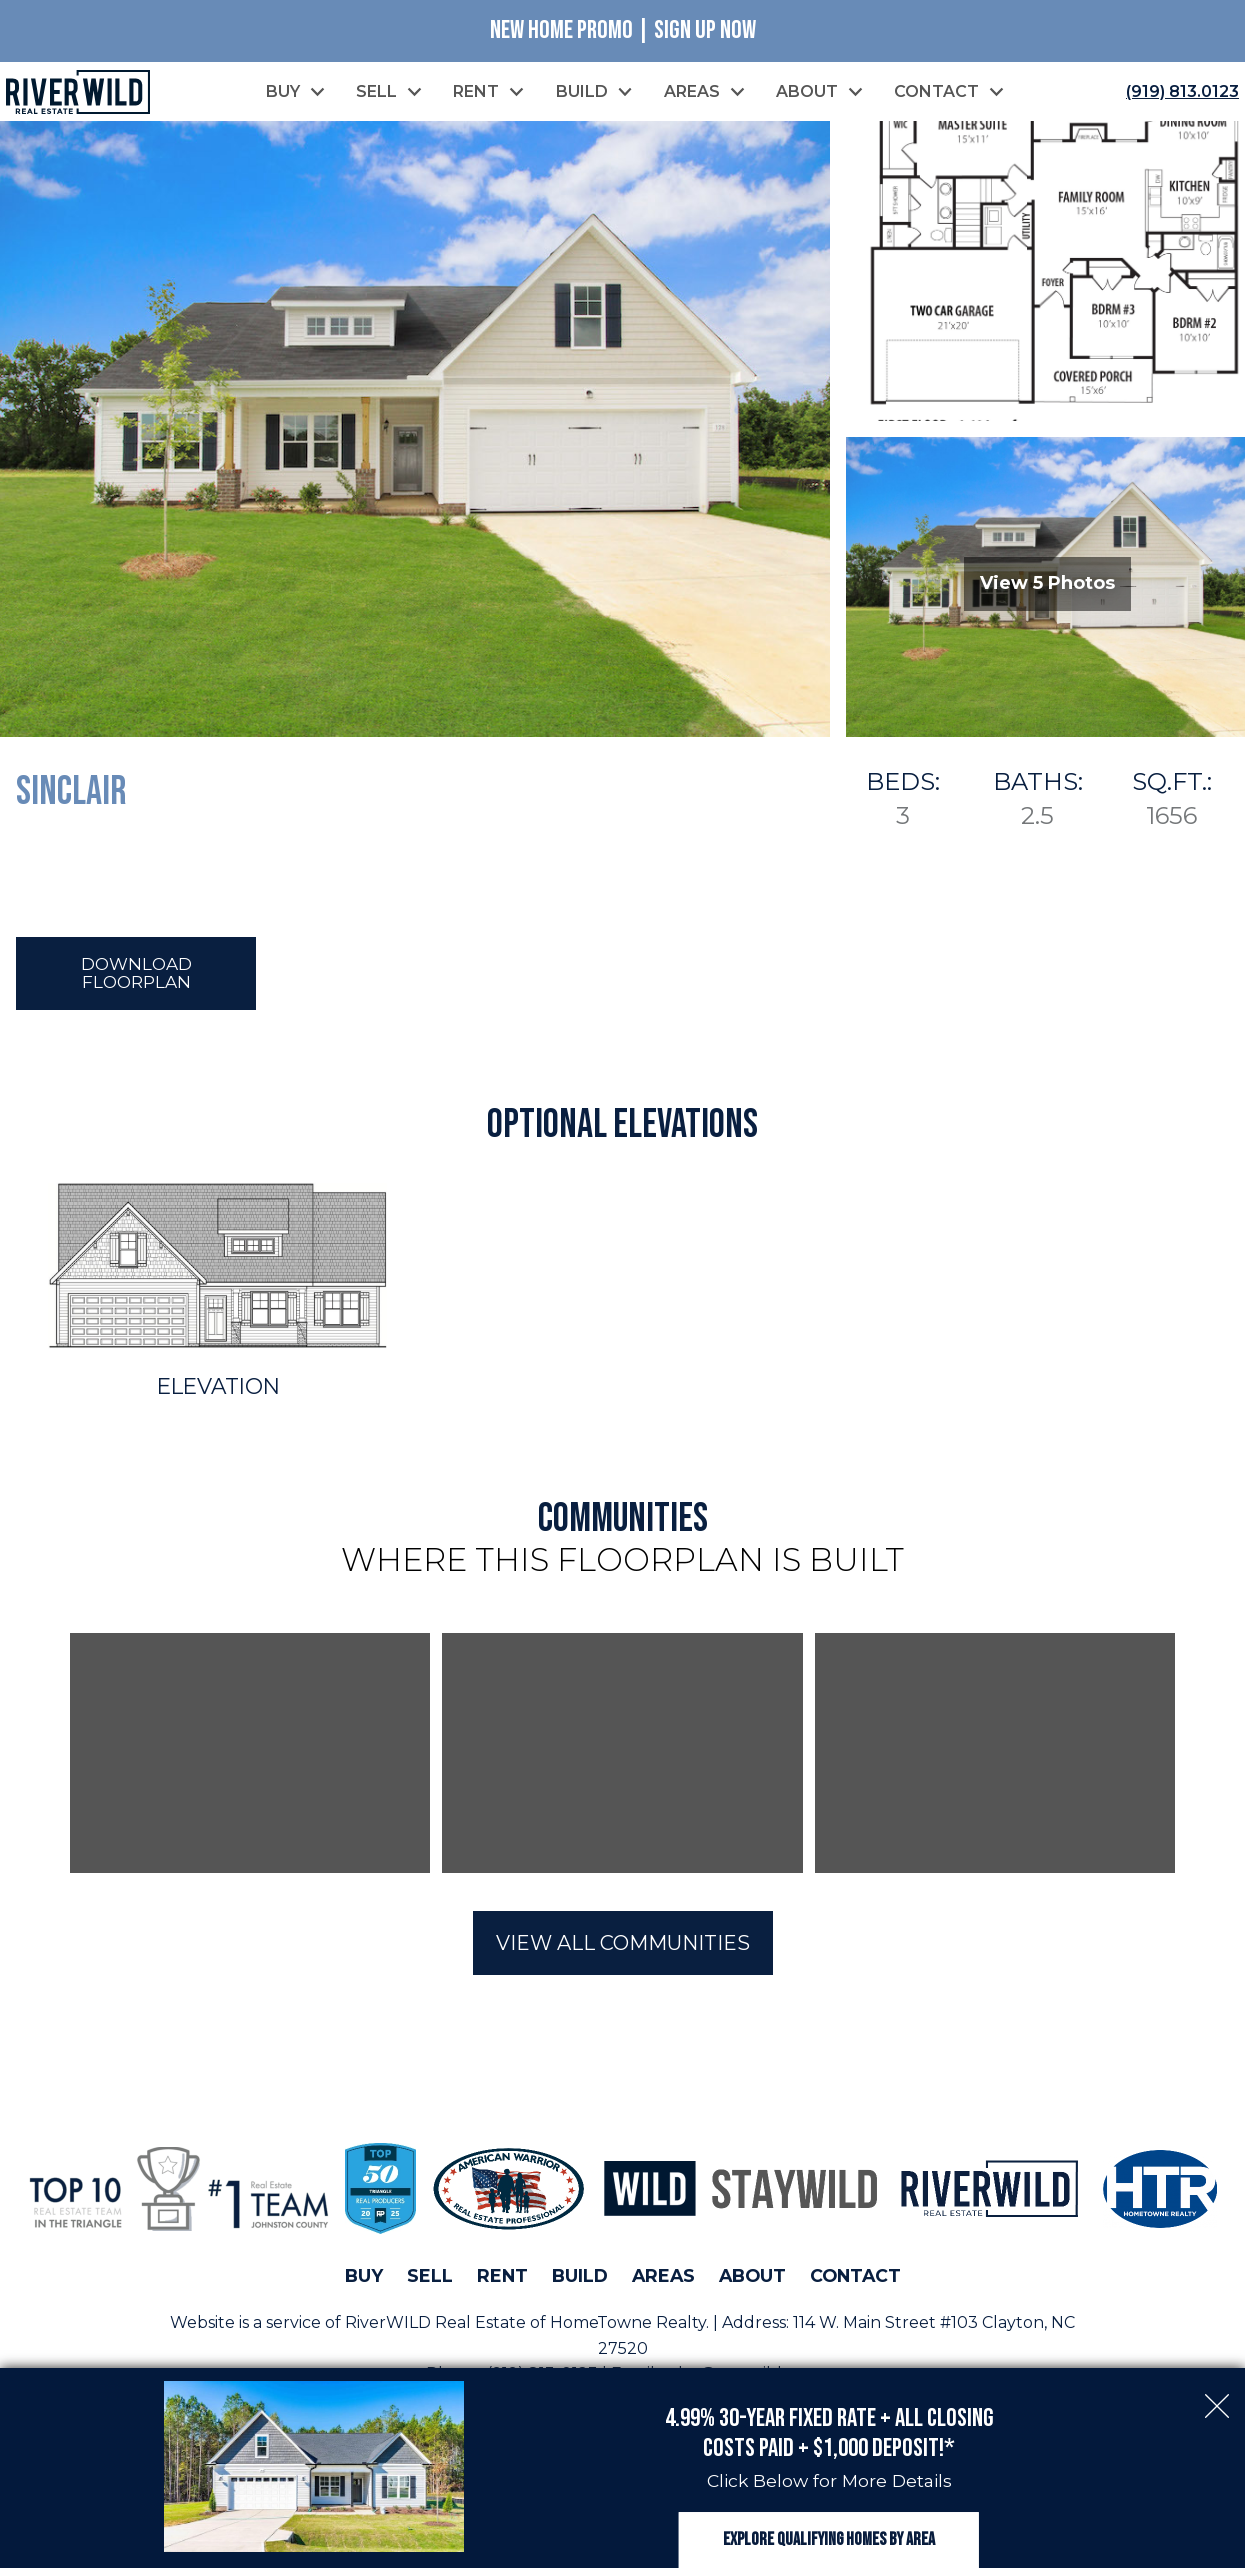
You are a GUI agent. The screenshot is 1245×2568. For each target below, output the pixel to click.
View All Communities (623, 1948)
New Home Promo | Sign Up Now (623, 30)
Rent (502, 2280)
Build (580, 2280)
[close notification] (1217, 2372)
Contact (855, 2280)
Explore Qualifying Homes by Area (829, 2525)
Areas (663, 2280)
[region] (622, 1758)
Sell (430, 2280)
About (752, 2280)
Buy (364, 2280)
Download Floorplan (136, 977)
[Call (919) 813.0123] (1178, 93)
